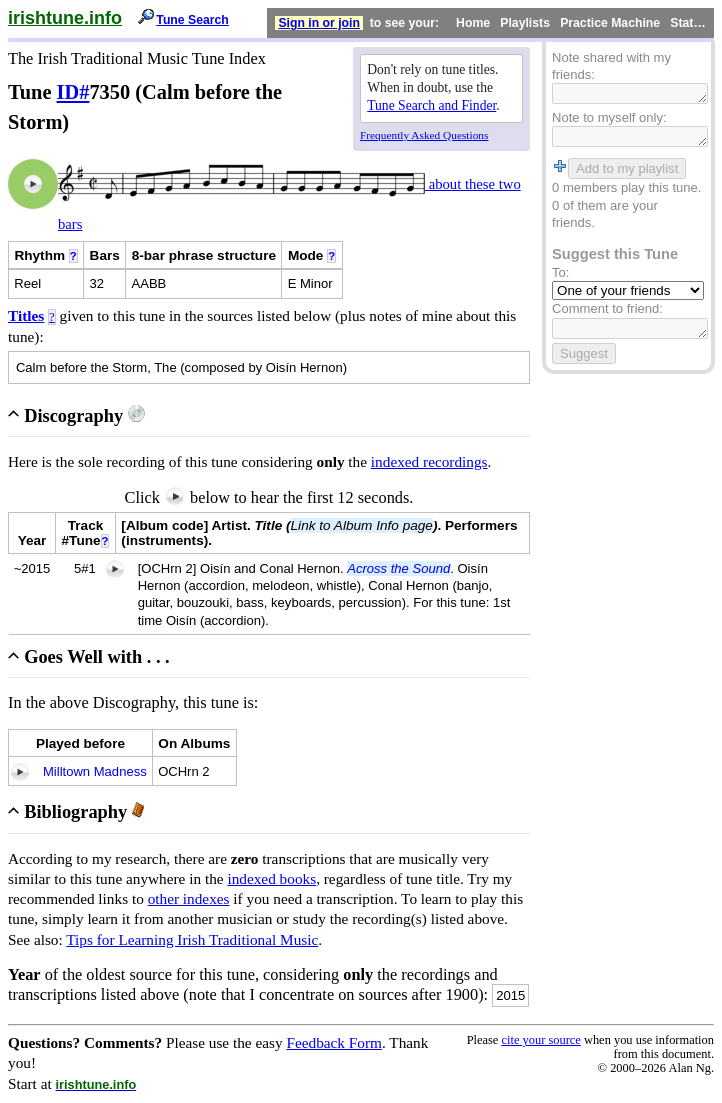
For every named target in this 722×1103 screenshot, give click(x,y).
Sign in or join (319, 23)
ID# (73, 92)
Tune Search (192, 20)
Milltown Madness (95, 771)
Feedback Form (334, 1042)
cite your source (540, 1040)
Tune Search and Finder (431, 105)
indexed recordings (429, 461)
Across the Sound (398, 568)
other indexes (189, 898)
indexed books (271, 878)
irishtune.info (65, 18)
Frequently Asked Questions (424, 135)
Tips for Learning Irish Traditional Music (192, 939)
